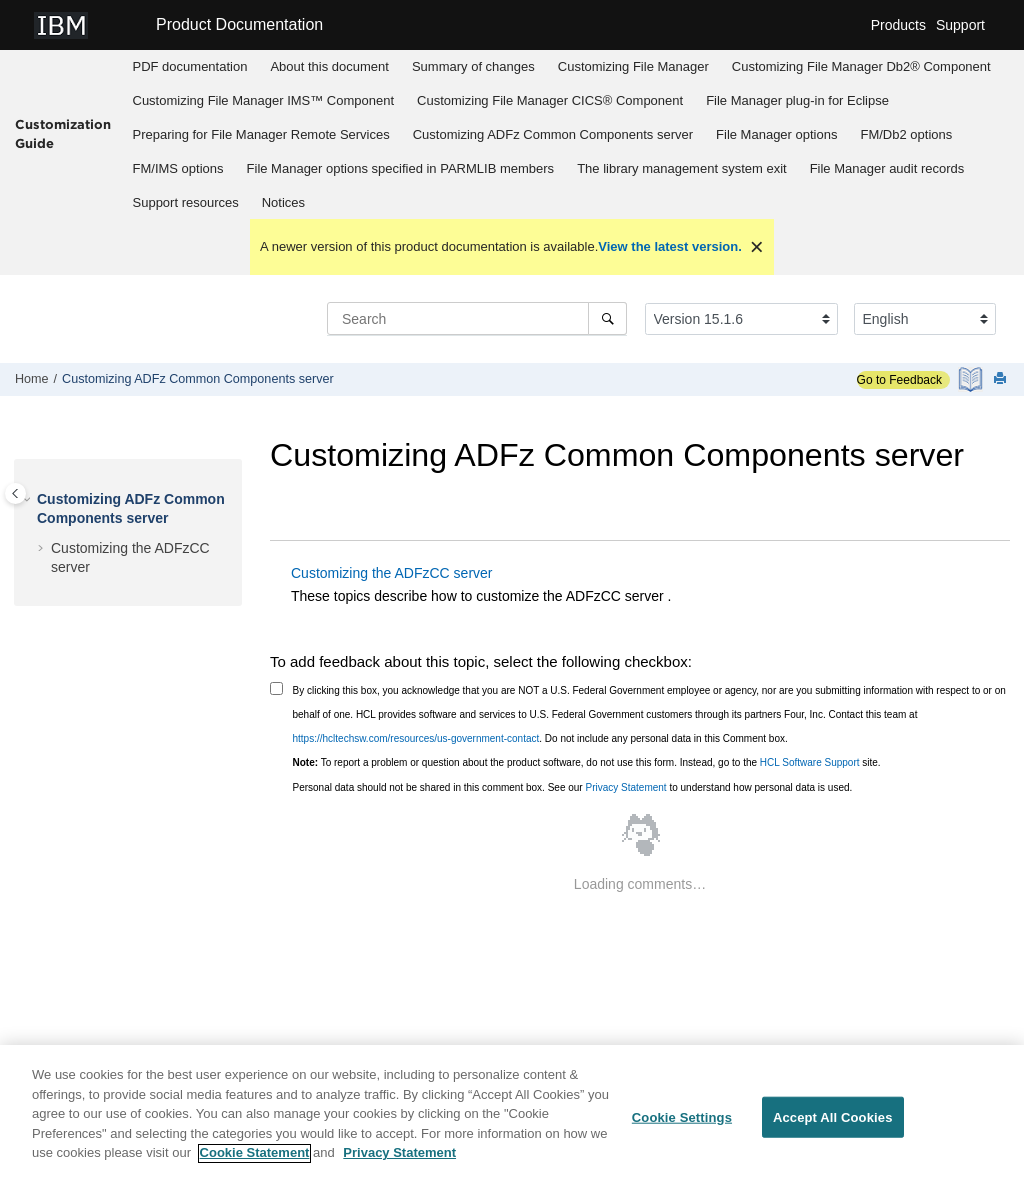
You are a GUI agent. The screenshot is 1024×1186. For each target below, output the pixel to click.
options (776, 134)
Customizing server (553, 134)
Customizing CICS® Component (550, 100)
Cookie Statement (255, 1159)
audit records (887, 168)
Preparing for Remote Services (261, 134)
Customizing (633, 66)
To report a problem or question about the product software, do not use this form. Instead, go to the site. (587, 762)
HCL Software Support (810, 762)
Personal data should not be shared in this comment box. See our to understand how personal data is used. (573, 787)
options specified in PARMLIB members (401, 168)
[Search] (607, 318)
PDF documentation (190, 66)
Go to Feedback (899, 380)
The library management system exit (682, 168)
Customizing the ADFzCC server (392, 573)
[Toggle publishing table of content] (15, 493)
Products (898, 25)
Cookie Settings (682, 1123)
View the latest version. (670, 246)
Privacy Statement (625, 787)
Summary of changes (473, 66)
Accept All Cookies (833, 1123)
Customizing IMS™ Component (264, 100)
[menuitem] (190, 67)
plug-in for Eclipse (797, 100)
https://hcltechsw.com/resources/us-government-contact (416, 738)
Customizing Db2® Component (861, 66)
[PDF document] (972, 379)
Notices (283, 202)
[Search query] (477, 318)
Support (960, 25)
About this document (329, 66)
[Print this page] (1002, 379)
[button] (29, 500)
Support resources (186, 202)
